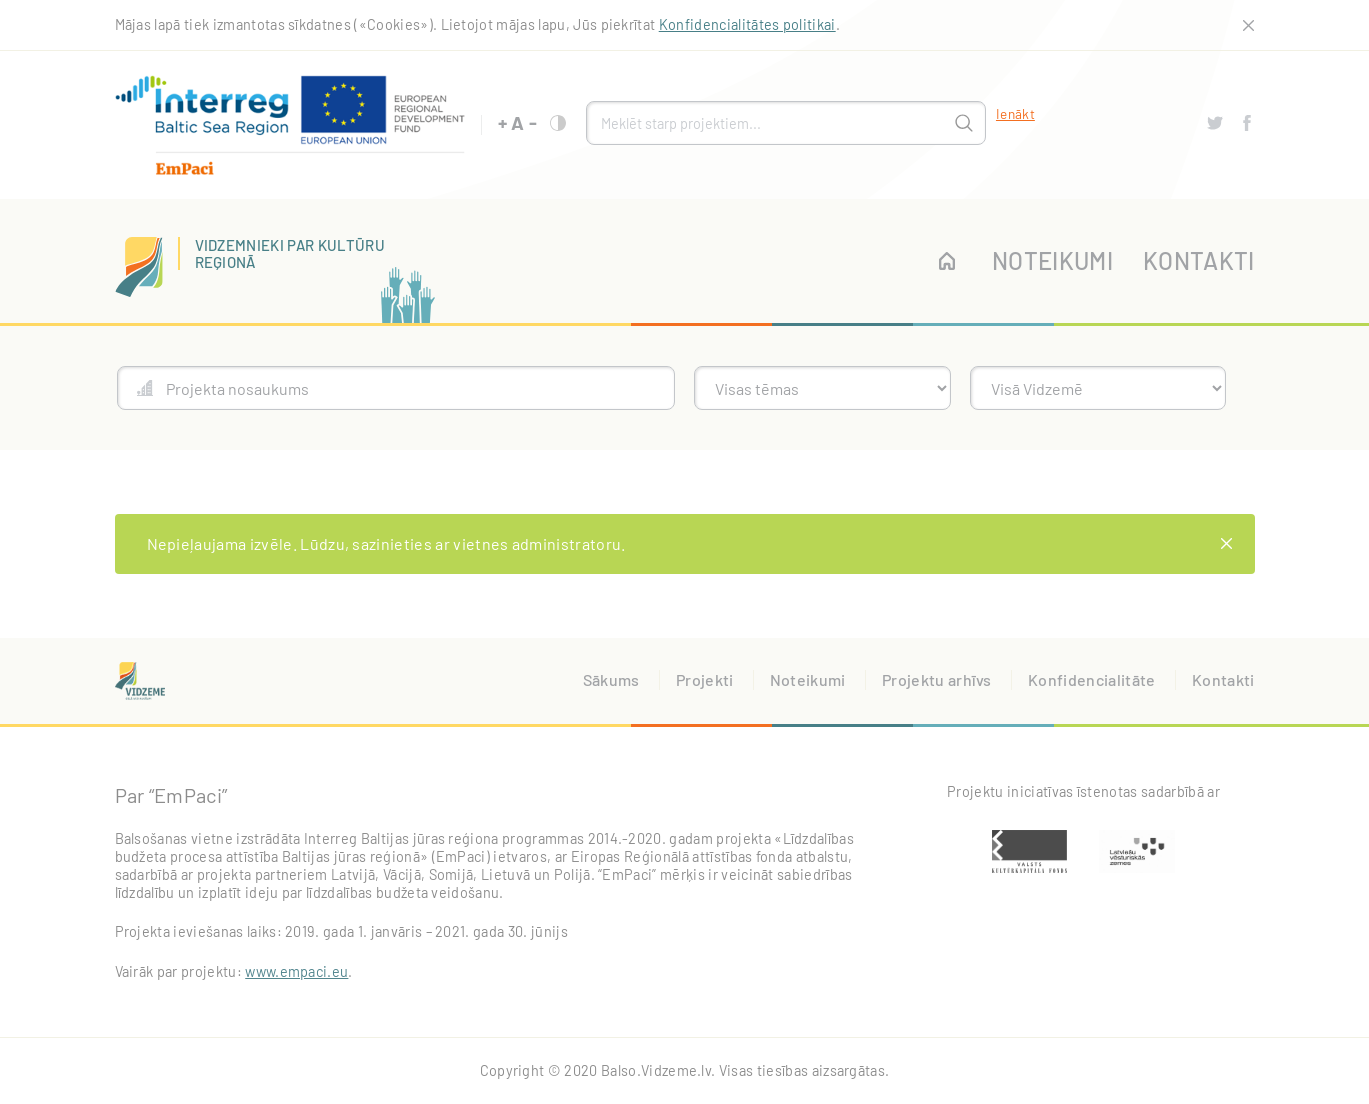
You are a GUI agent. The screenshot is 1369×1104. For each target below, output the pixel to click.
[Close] (1227, 544)
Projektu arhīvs (937, 679)
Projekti (705, 679)
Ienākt (1015, 113)
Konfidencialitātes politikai (747, 24)
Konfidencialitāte (1091, 679)
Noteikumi (1052, 260)
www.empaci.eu (296, 971)
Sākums (611, 679)
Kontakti (1199, 260)
